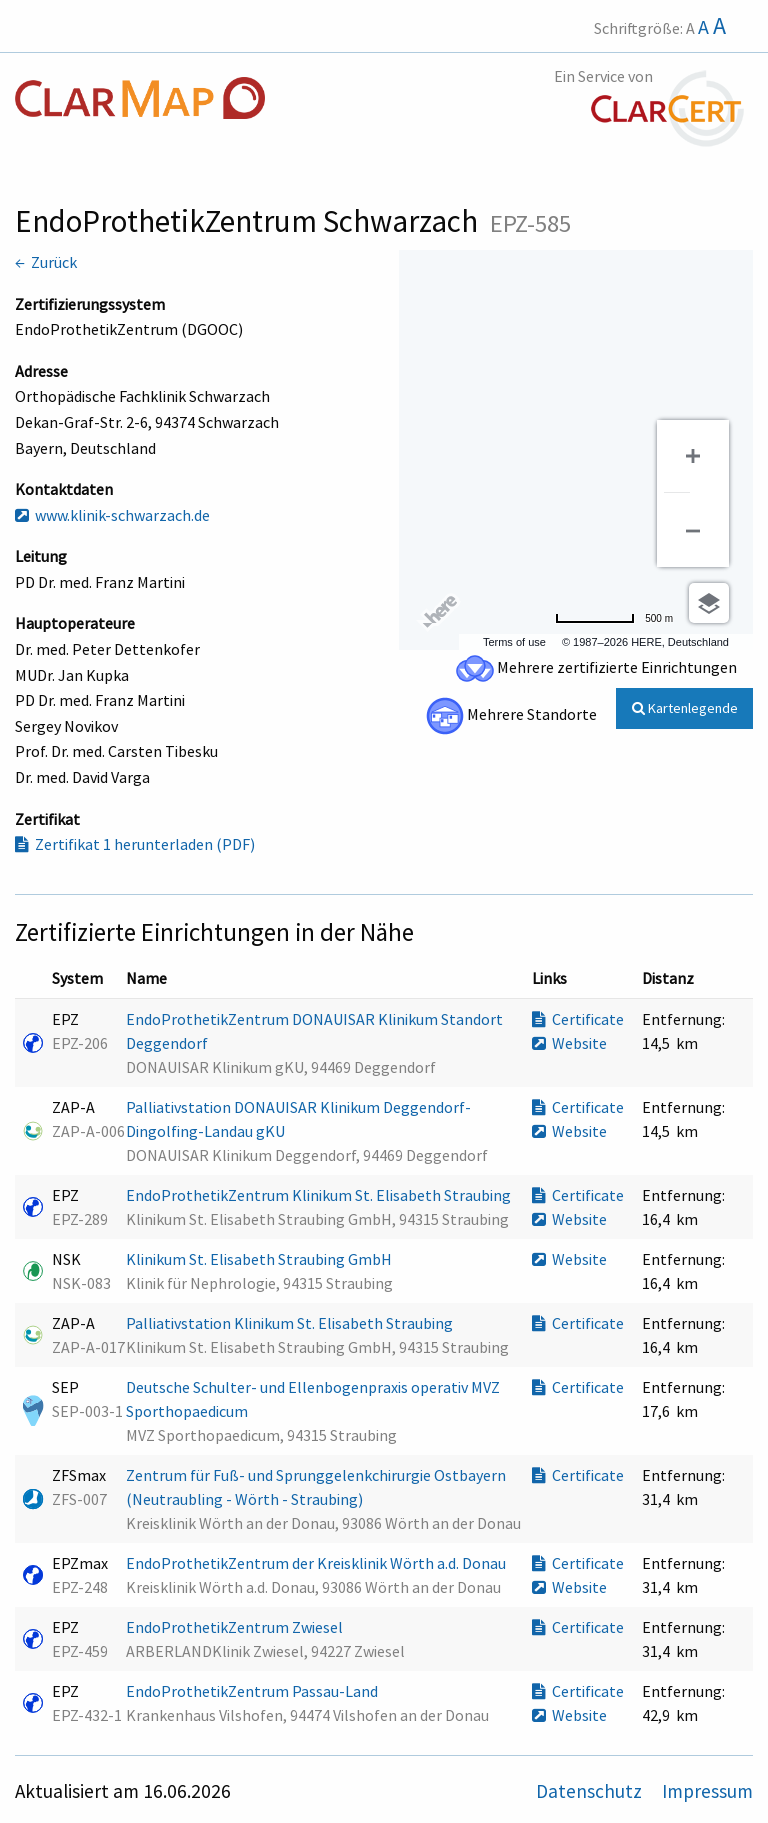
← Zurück (46, 262)
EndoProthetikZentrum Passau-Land (253, 1691)
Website (569, 1043)
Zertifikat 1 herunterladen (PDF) (135, 844)
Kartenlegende (685, 708)
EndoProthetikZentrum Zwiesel (236, 1627)
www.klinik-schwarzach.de (112, 515)
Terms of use (514, 642)
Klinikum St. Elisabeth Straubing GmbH (260, 1259)
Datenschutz (591, 1791)
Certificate (578, 1019)
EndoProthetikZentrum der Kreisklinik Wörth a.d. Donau (317, 1563)
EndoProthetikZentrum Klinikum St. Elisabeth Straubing (320, 1195)
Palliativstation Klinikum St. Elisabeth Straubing (291, 1323)
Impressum (707, 1791)
